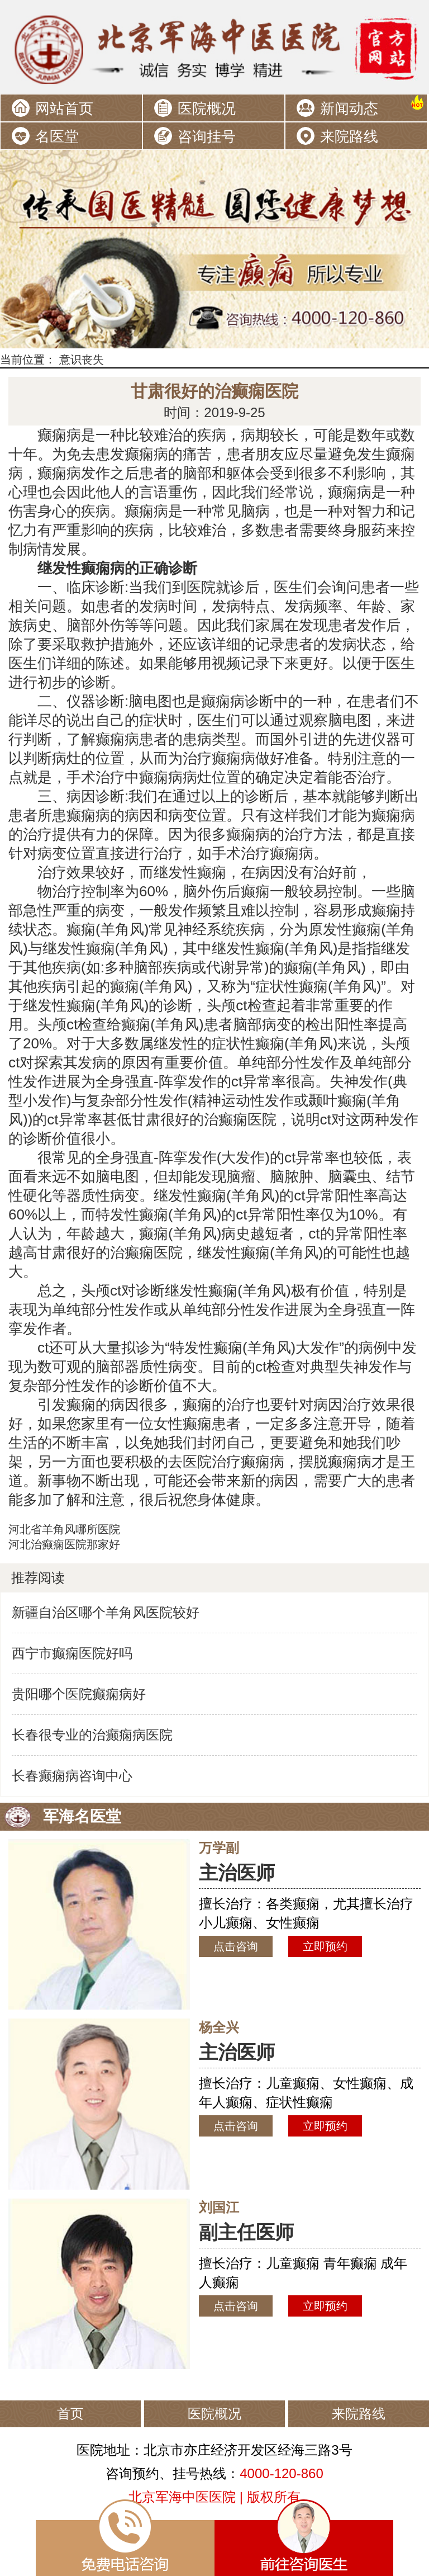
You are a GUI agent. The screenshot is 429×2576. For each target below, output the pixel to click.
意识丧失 (81, 359)
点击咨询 (235, 1946)
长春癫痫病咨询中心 (72, 1775)
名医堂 (57, 136)
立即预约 (325, 1946)
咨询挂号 (207, 136)
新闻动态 (349, 108)
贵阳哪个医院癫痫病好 (79, 1693)
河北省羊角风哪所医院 (64, 1529)
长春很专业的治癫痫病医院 (92, 1734)
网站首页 (64, 108)
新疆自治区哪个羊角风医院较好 (105, 1612)
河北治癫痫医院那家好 (64, 1544)
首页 (70, 2413)
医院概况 (207, 108)
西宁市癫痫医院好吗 (72, 1653)
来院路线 (349, 136)
